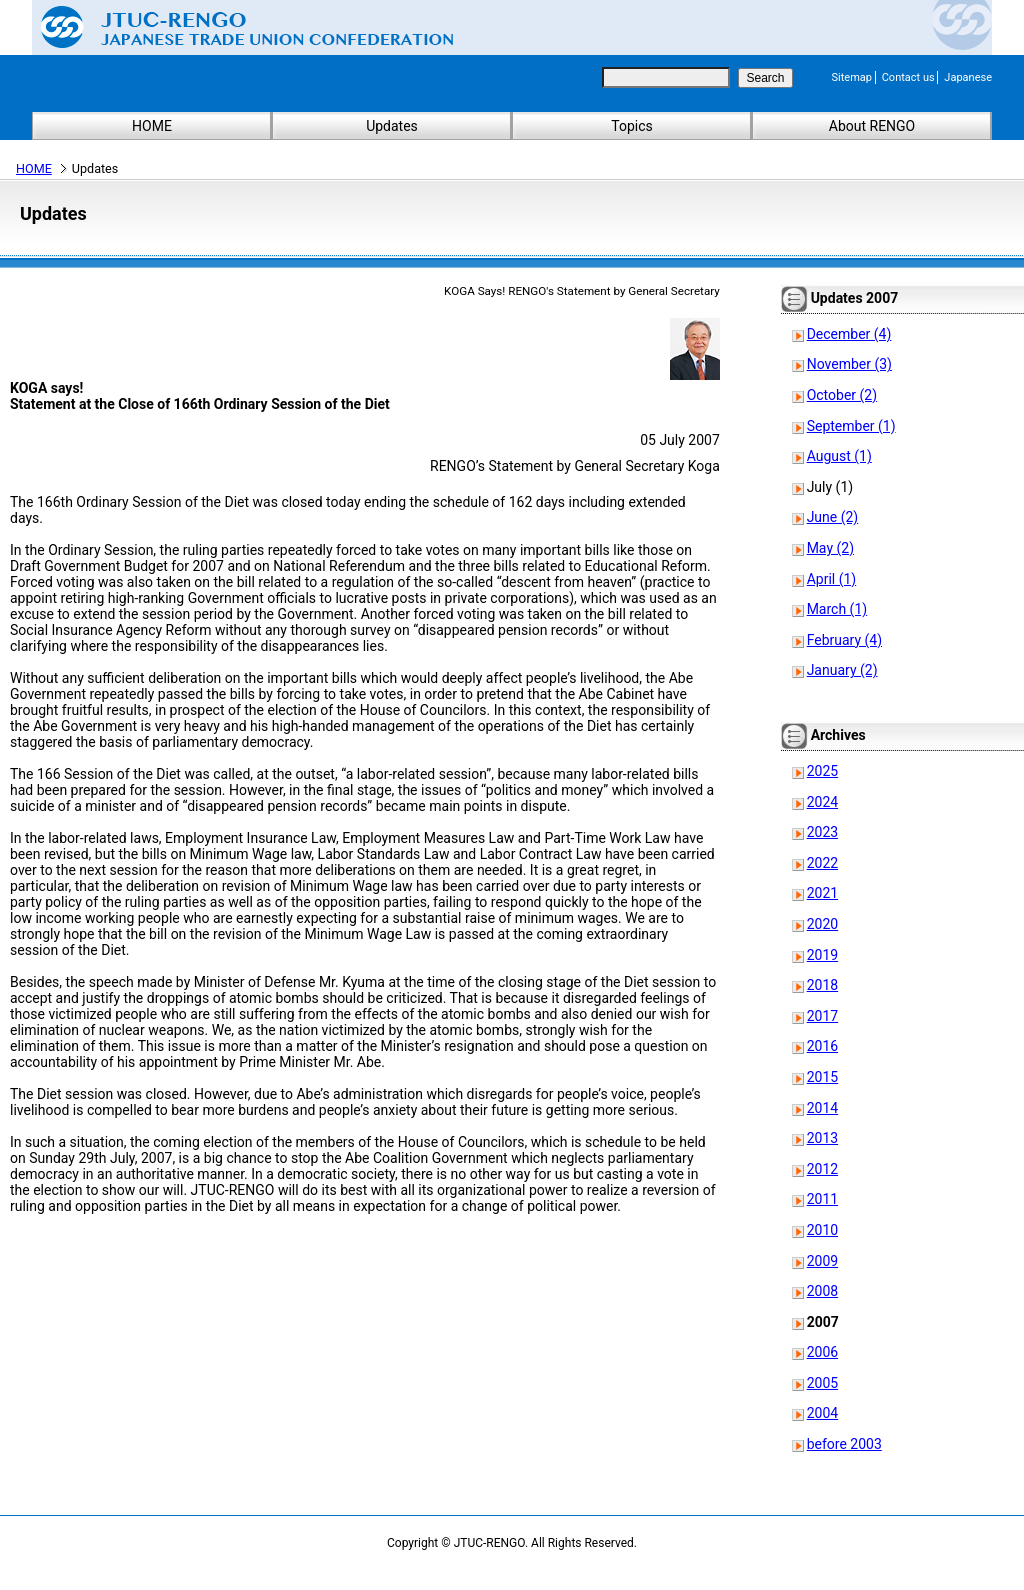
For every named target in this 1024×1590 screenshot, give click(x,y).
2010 (822, 1230)
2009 (822, 1261)
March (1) (837, 609)
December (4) (849, 334)
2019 (822, 955)
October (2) (842, 395)
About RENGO (872, 126)
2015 (822, 1077)
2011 (822, 1199)
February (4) (844, 640)
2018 (822, 985)
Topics (631, 126)
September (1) (851, 426)
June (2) (833, 517)
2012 (822, 1169)
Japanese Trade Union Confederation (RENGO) (232, 27)
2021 (822, 893)
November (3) (849, 364)
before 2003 (844, 1444)
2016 (822, 1046)
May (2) (830, 548)
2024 (822, 802)
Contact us (908, 77)
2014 (822, 1108)
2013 (822, 1138)
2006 (822, 1352)
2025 (822, 771)
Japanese (968, 77)
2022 (822, 863)
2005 (822, 1383)
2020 (822, 924)
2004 (822, 1413)
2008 (822, 1291)
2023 (822, 832)
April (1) (832, 579)
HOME (152, 126)
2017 (822, 1016)
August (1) (839, 456)
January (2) (842, 670)
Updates (392, 126)
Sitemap (852, 77)
